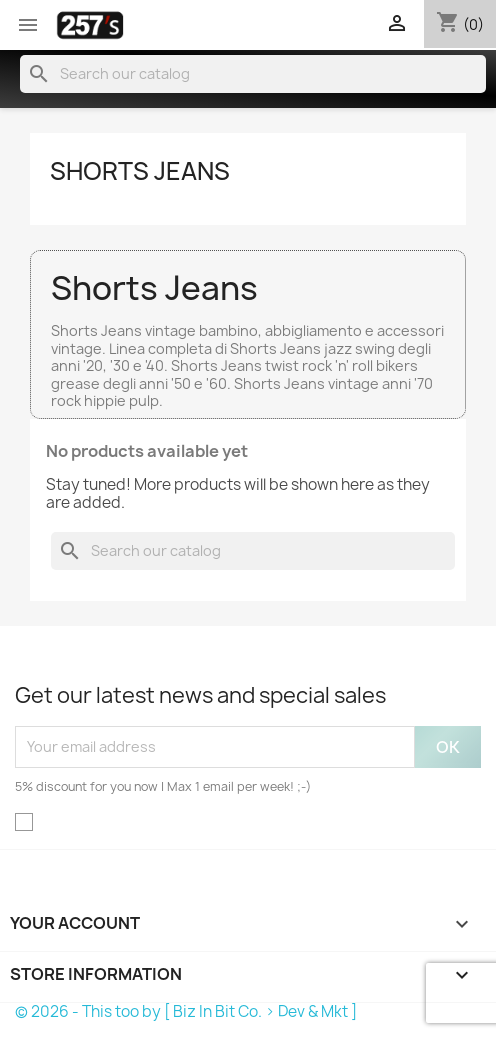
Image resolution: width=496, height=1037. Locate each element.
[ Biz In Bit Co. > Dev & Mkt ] (260, 1011)
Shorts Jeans (140, 171)
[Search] (253, 74)
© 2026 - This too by (89, 1011)
